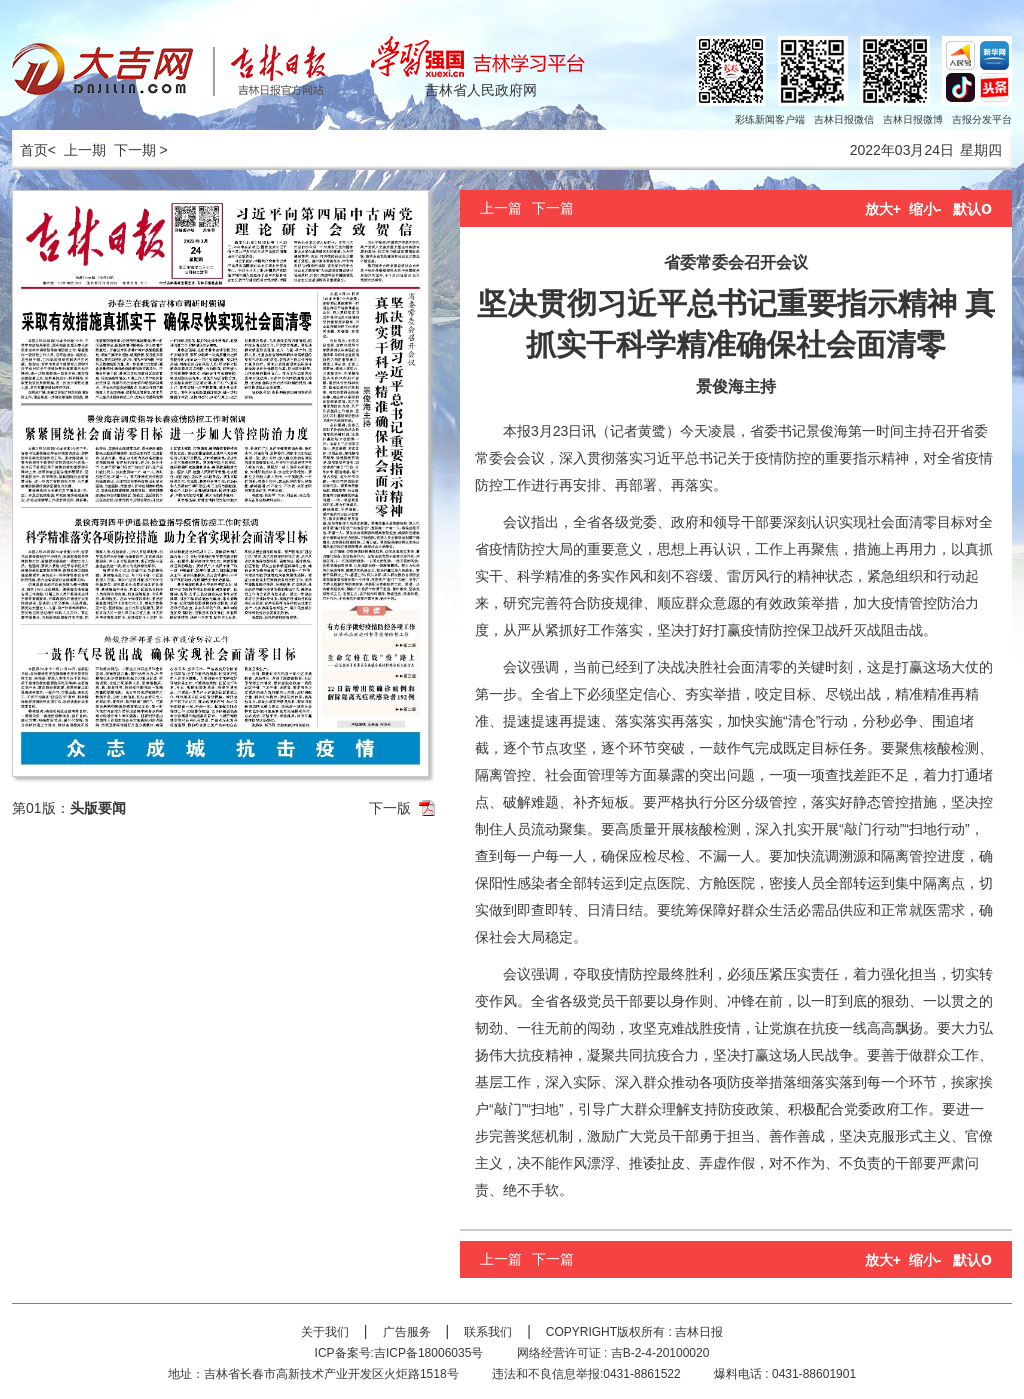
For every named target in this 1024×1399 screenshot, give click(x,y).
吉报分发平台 (982, 119)
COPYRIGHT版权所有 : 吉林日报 (634, 1332)
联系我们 (488, 1332)
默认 (972, 209)
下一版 (390, 808)
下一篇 (553, 208)
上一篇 (501, 208)
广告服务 (407, 1332)
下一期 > (141, 150)
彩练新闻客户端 (770, 119)
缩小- (925, 209)
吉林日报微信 (844, 119)
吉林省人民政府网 (481, 90)
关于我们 (325, 1332)
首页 (30, 150)
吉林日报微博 (913, 119)
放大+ (883, 209)
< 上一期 (77, 150)
